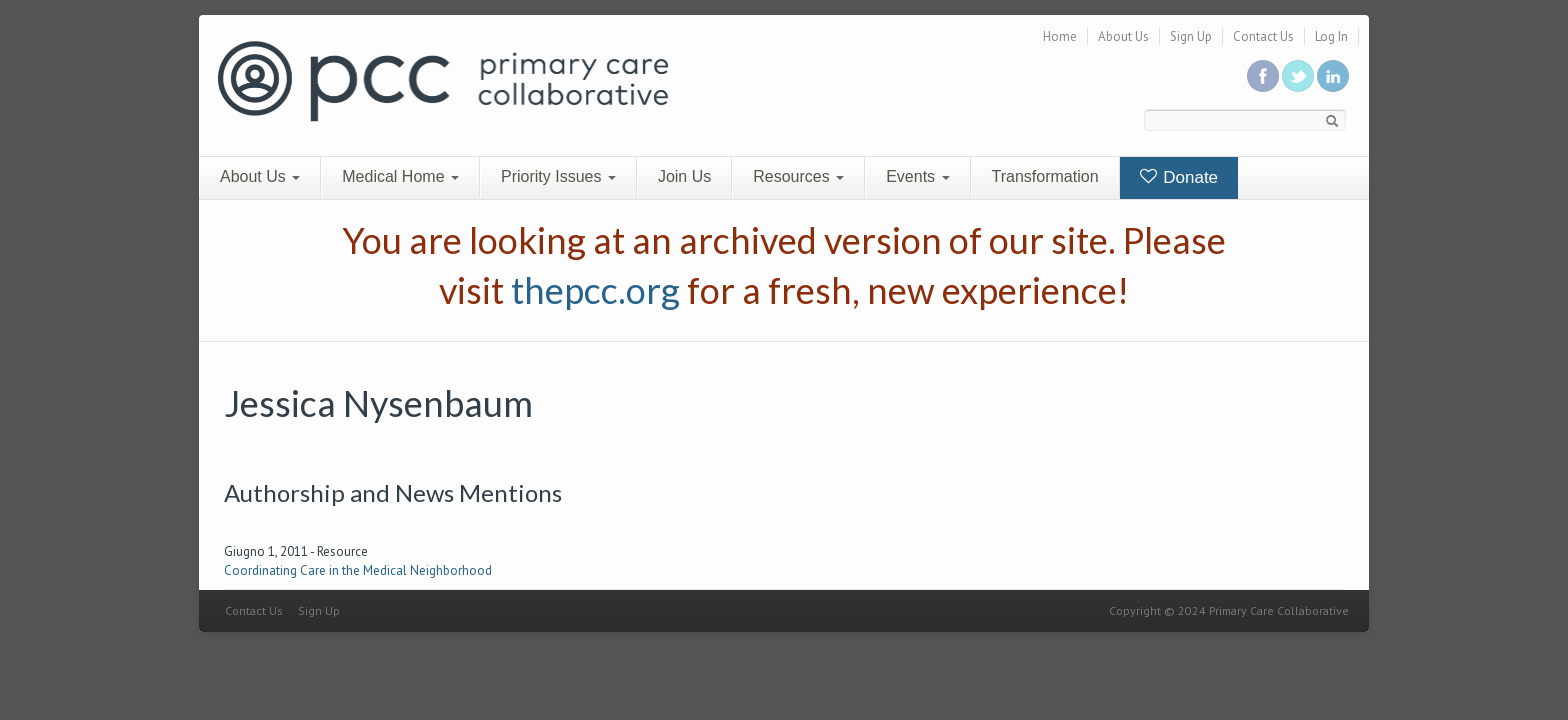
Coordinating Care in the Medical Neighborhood (358, 570)
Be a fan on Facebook (1263, 76)
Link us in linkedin (1333, 76)
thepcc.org (595, 290)
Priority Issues (558, 176)
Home (1060, 36)
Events (917, 176)
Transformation (1045, 176)
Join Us (684, 176)
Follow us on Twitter (1298, 76)
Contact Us (1263, 36)
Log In (1331, 36)
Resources (798, 176)
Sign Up (1191, 36)
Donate (1179, 177)
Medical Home (400, 176)
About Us (1123, 36)
